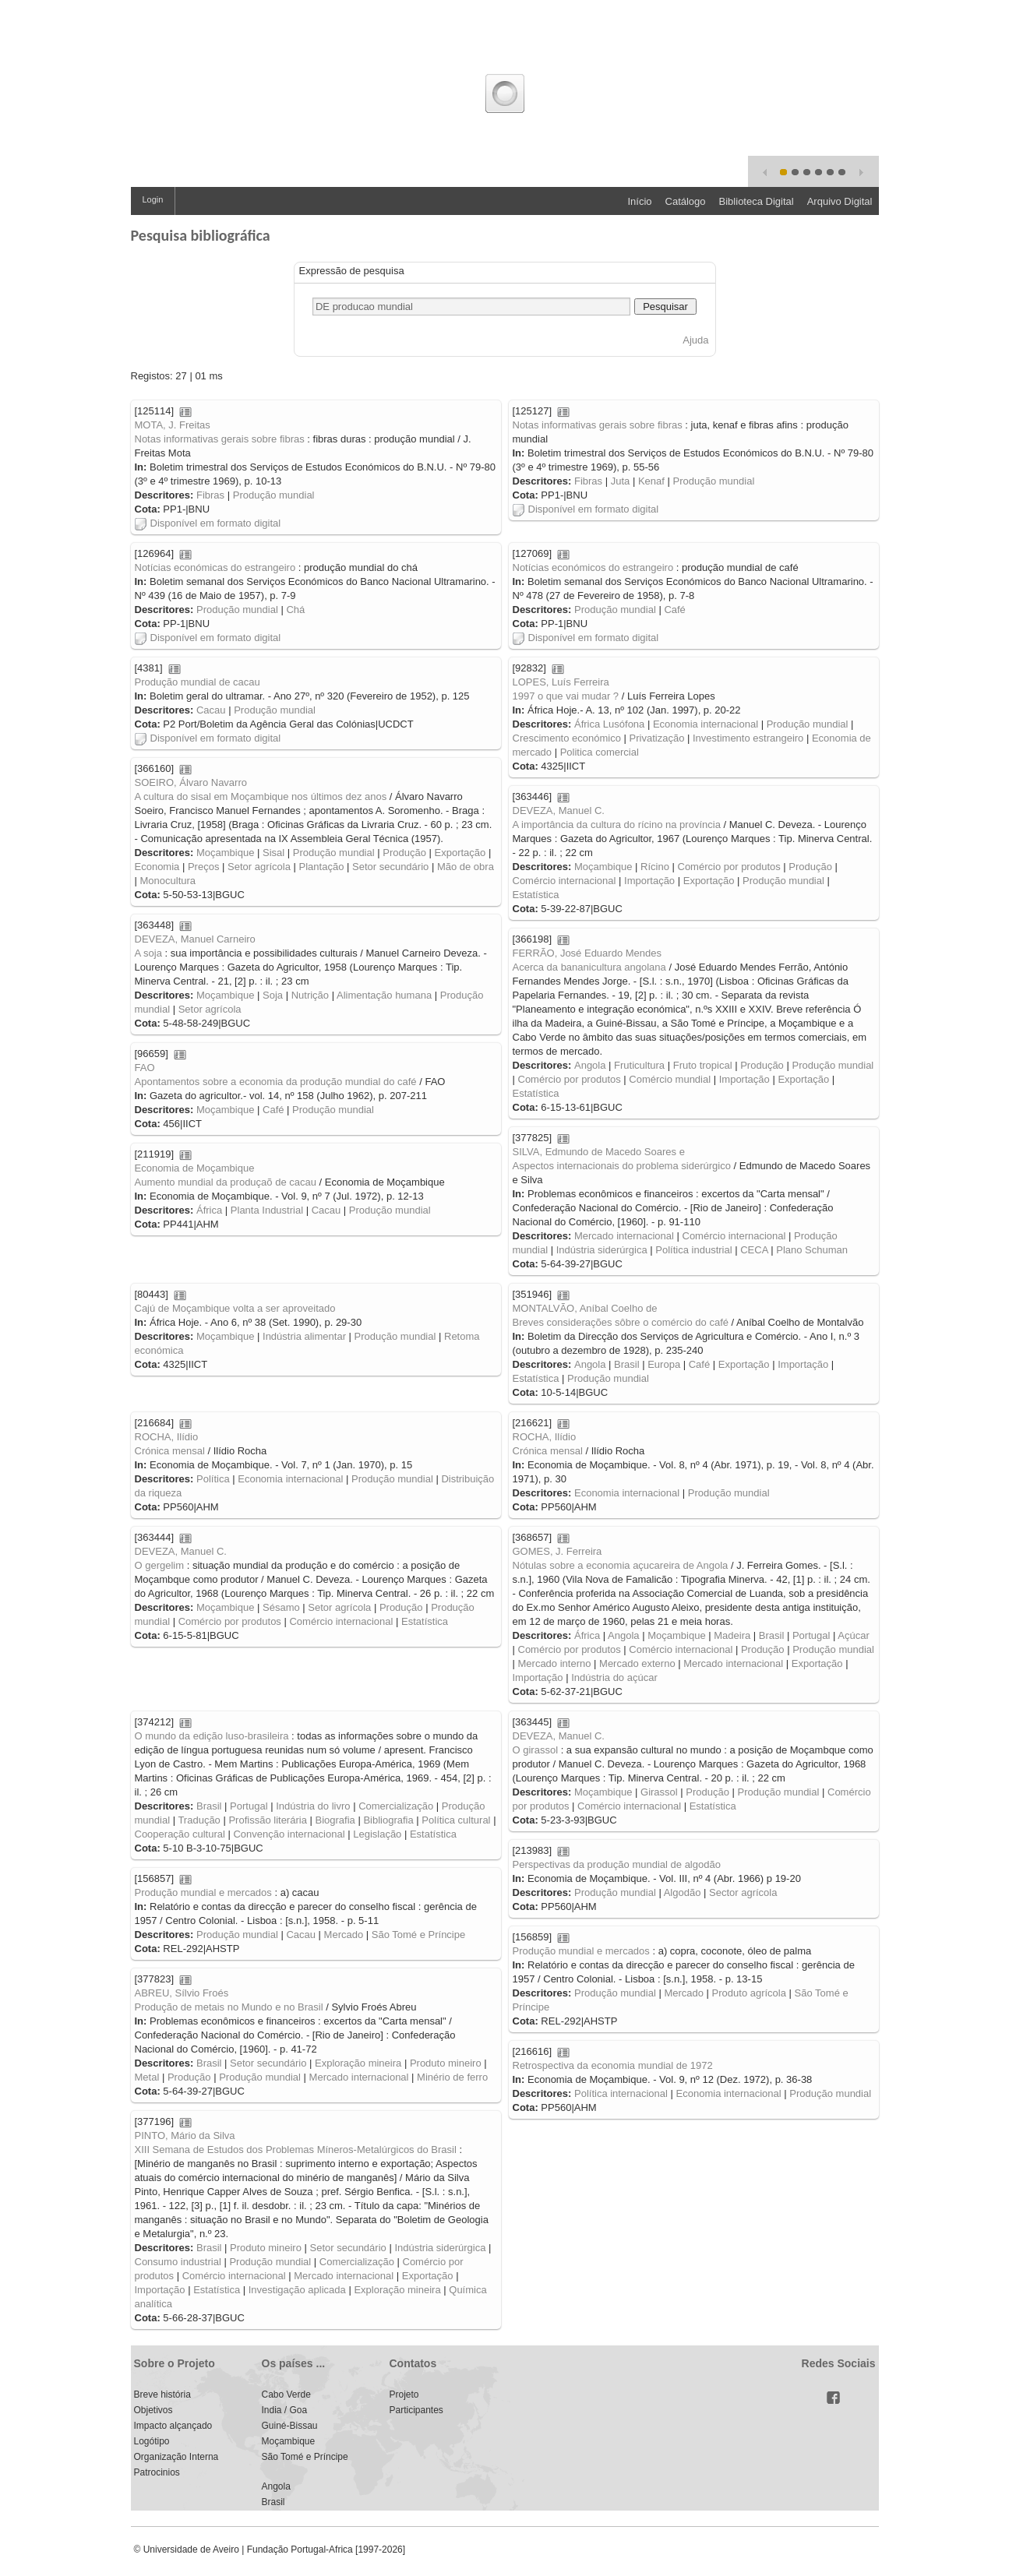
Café (674, 609)
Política (213, 1479)
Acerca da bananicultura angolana (589, 967)
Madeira (732, 1635)
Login (153, 199)
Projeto (404, 2394)
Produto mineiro (446, 2063)
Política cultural (456, 1820)
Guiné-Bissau (290, 2425)
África (209, 1210)
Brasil (627, 1364)
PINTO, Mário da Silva (185, 2135)
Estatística (536, 894)
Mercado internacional (624, 1236)
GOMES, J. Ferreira (557, 1551)
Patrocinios (157, 2472)
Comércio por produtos (729, 866)
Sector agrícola (743, 1892)
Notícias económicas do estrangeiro (215, 567)
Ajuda (695, 340)
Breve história (162, 2394)
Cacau (211, 710)
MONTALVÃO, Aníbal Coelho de (585, 1308)
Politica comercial (599, 752)
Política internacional (621, 2093)
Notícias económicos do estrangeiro (593, 567)
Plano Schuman (812, 1250)
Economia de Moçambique (195, 1168)
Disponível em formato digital (208, 523)
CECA (753, 1250)
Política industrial (693, 1250)
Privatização (657, 738)
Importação (649, 880)
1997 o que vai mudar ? (566, 696)
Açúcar (853, 1635)
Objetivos (153, 2410)
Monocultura (168, 880)
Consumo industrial (178, 2262)
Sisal (273, 852)
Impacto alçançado (173, 2425)
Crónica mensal (548, 1451)
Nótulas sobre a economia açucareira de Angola (621, 1565)
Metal (147, 2077)
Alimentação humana (384, 995)
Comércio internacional (564, 880)
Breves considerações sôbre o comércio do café (621, 1322)
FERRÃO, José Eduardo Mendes (587, 953)
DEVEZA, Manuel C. (559, 810)
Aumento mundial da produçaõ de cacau (225, 1182)
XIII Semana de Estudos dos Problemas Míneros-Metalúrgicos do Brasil (296, 2149)
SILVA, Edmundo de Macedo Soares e (599, 1152)
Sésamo (281, 1607)
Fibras (210, 495)
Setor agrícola (259, 866)
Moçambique (225, 852)
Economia (157, 866)
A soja (148, 953)
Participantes (416, 2410)
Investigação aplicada (297, 2290)
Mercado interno (554, 1663)
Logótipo (152, 2441)
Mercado (344, 1934)
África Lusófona (609, 724)
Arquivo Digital (840, 201)
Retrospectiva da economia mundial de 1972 (613, 2065)
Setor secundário (390, 866)
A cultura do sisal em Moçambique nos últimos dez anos (261, 796)
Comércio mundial (670, 1079)
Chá (295, 609)
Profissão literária (267, 1820)
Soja (273, 995)
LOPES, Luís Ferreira (561, 682)
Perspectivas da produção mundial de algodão (617, 1864)
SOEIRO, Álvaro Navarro (191, 782)
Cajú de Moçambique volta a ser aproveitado (235, 1308)
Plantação (321, 866)
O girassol (536, 1750)
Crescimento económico (567, 738)
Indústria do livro (313, 1806)
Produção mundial (274, 495)
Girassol (659, 1792)
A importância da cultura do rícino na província (617, 824)
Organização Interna (176, 2456)
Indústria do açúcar (614, 1677)
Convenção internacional (288, 1834)
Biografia (335, 1820)
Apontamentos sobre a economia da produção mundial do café (276, 1081)
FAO (145, 1067)
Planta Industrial (267, 1210)
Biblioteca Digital (756, 201)
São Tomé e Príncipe (418, 1934)
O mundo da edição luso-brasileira (212, 1736)
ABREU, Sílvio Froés (182, 1993)
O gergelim (160, 1565)
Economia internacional (705, 724)
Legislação (377, 1834)
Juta (620, 481)
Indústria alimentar (304, 1336)
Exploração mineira (358, 2063)
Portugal (811, 1635)
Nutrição (310, 995)
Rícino (654, 866)
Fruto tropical (702, 1065)
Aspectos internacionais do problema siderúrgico (622, 1166)
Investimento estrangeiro (748, 738)
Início (639, 201)
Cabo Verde (286, 2394)
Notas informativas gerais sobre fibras (220, 439)
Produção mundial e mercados (203, 1892)
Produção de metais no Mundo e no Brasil (229, 2007)
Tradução (199, 1820)
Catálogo (685, 201)
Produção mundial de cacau (197, 682)
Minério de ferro (452, 2077)
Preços (203, 866)
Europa (663, 1364)
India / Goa (285, 2410)
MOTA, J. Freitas (172, 425)
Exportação (460, 852)
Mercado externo (637, 1663)
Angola (589, 1065)
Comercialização (395, 1806)
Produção (404, 852)
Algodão (682, 1892)
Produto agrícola (749, 1993)
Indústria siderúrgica (601, 1250)
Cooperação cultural (180, 1834)
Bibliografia (388, 1820)
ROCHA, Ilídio (545, 1437)
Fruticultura (639, 1065)
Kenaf (651, 481)
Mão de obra (465, 866)
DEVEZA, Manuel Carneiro (195, 939)
